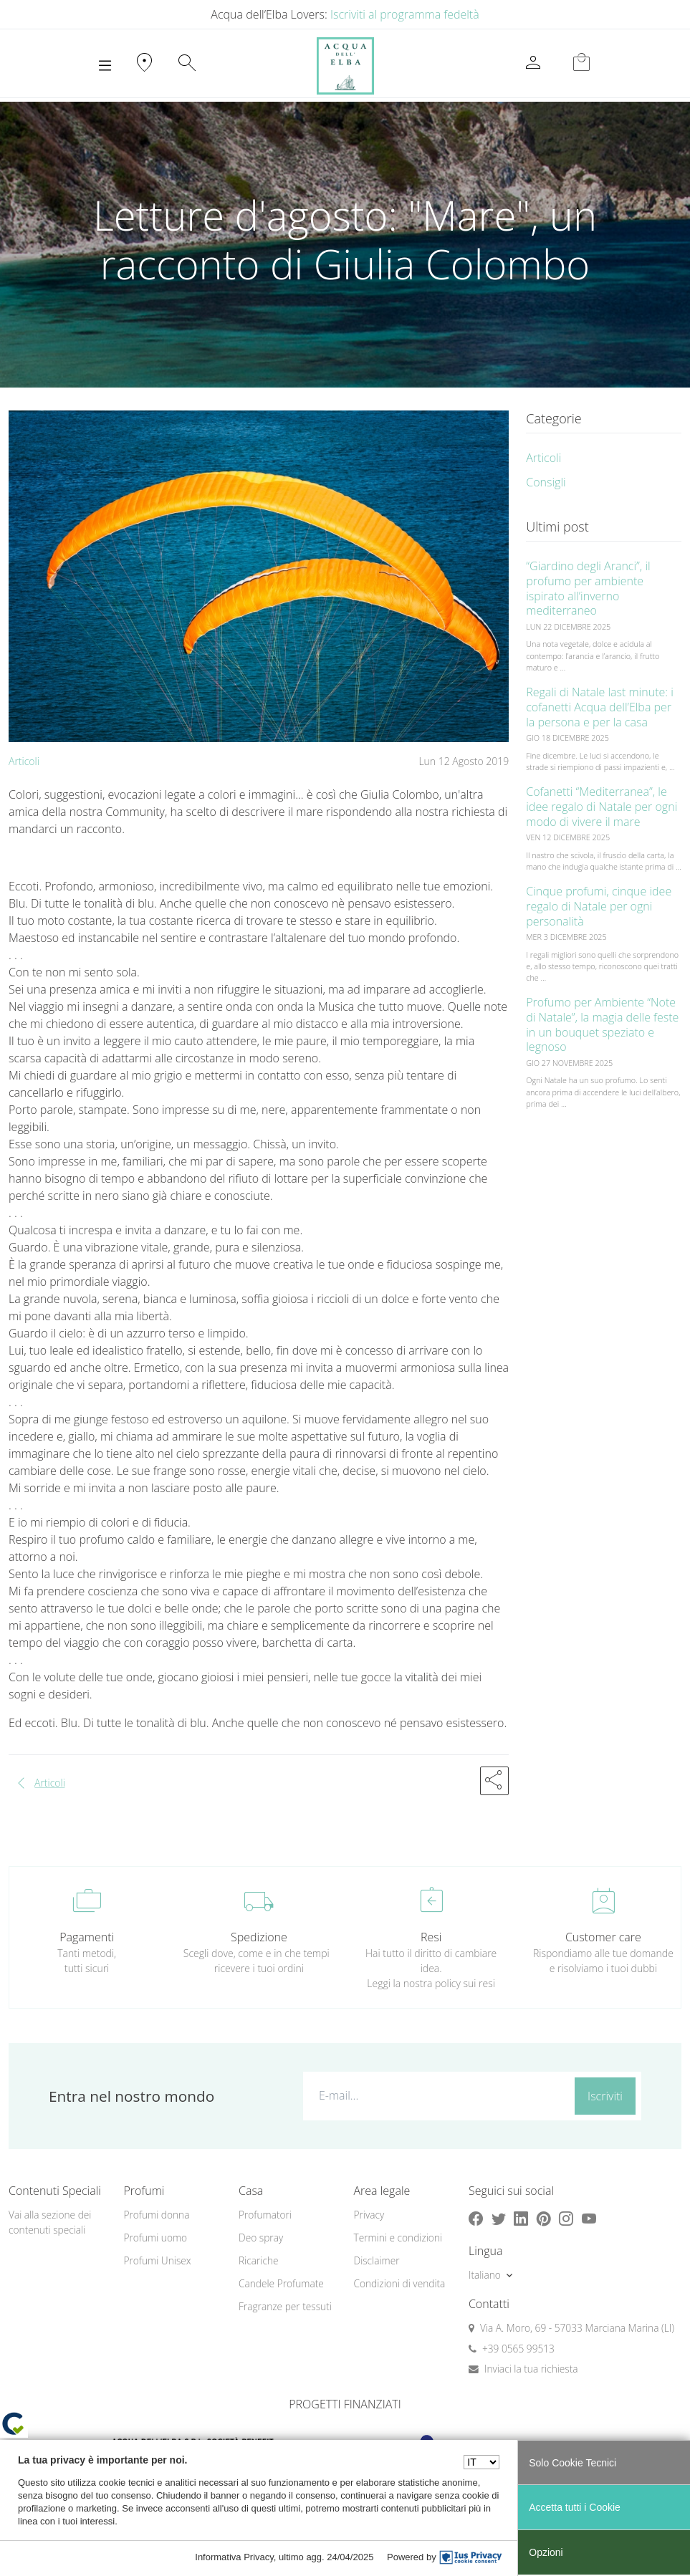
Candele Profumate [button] (281, 2283)
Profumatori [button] (265, 2214)
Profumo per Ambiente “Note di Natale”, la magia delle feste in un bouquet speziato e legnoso (602, 1024)
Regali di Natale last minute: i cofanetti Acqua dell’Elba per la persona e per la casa (600, 707)
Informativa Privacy (234, 2557)
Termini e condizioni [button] (397, 2237)
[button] (494, 1781)
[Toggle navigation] (105, 65)
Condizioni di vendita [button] (399, 2283)
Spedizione (259, 1937)
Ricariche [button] (259, 2260)
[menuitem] (172, 2215)
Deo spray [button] (261, 2237)
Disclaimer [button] (376, 2260)
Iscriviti (605, 2096)
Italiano (485, 2275)
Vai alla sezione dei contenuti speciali (50, 2222)
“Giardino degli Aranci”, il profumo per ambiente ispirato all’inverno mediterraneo (588, 588)
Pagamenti (86, 1937)
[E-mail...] (436, 2095)
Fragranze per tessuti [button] (285, 2306)
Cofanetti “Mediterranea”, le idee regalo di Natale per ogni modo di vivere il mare (601, 807)
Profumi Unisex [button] (157, 2260)
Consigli (545, 482)
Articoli (24, 761)
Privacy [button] (368, 2214)
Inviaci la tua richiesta (531, 2368)
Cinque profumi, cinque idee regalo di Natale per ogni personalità (598, 906)
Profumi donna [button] (156, 2214)
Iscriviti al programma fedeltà (404, 14)
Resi (431, 1937)
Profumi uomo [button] (155, 2237)
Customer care (603, 1937)
